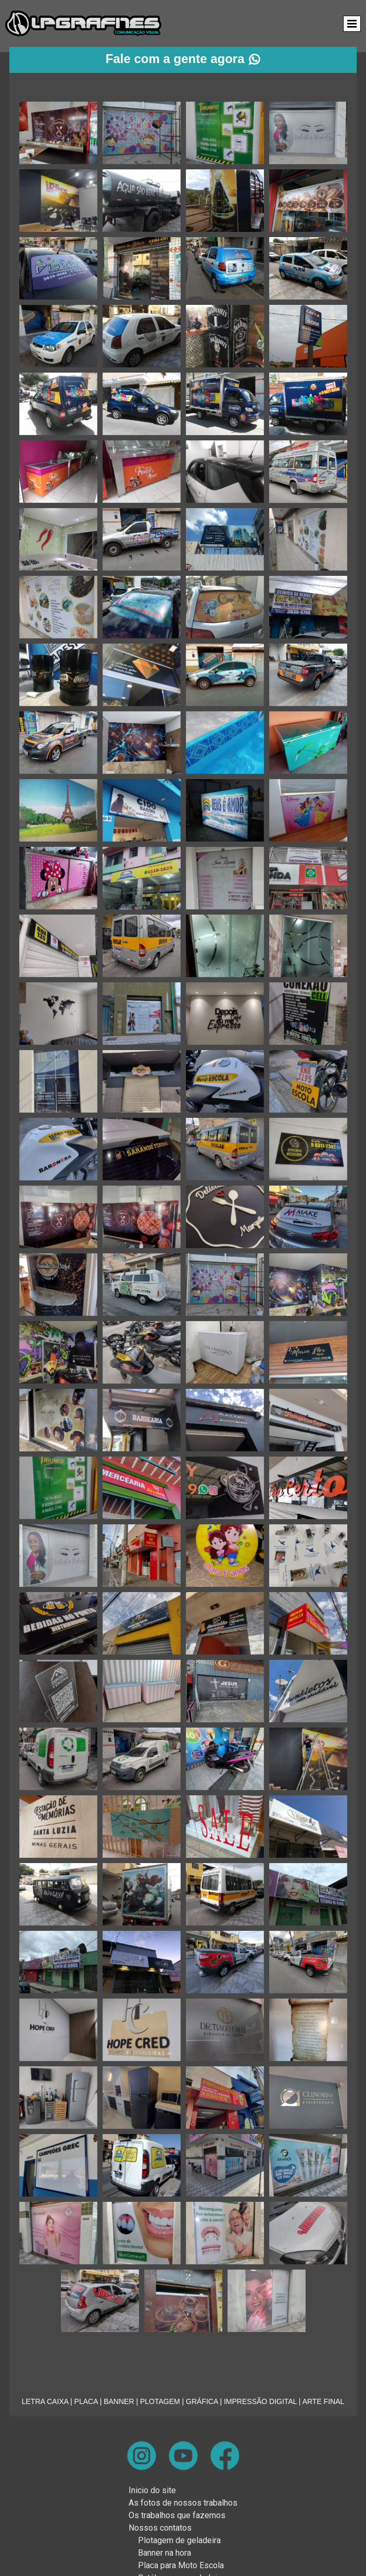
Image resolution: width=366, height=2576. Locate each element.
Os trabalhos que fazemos (177, 2515)
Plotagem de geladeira (179, 2540)
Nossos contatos (160, 2528)
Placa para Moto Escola (181, 2565)
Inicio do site (152, 2490)
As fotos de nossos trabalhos (183, 2503)
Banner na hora (164, 2553)
